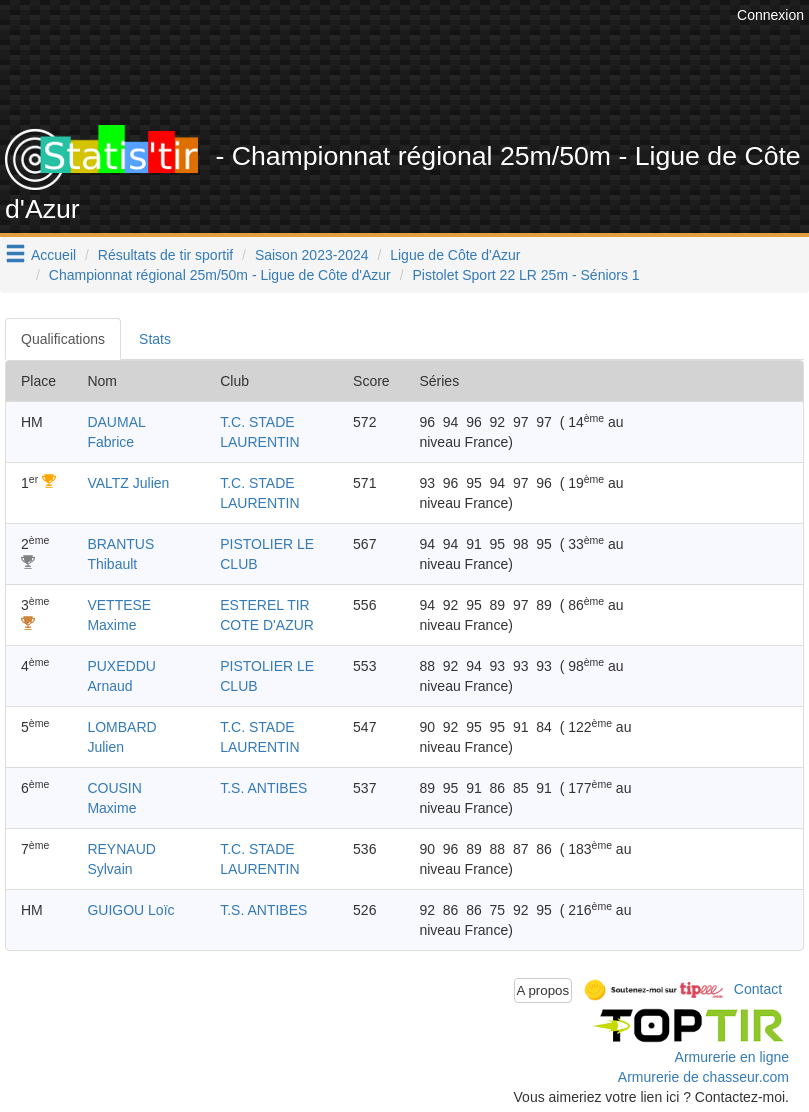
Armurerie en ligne (732, 1057)
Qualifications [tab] (63, 339)
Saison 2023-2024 (312, 255)
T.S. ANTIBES (263, 788)
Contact (758, 989)
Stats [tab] (155, 339)
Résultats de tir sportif (165, 255)
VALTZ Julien (128, 483)
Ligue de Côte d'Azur (455, 255)
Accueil (53, 255)
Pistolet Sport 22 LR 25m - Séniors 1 (525, 275)
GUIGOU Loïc (130, 910)
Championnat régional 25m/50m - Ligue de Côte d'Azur (220, 275)
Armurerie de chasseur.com (703, 1077)
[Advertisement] (440, 75)
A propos (543, 990)
